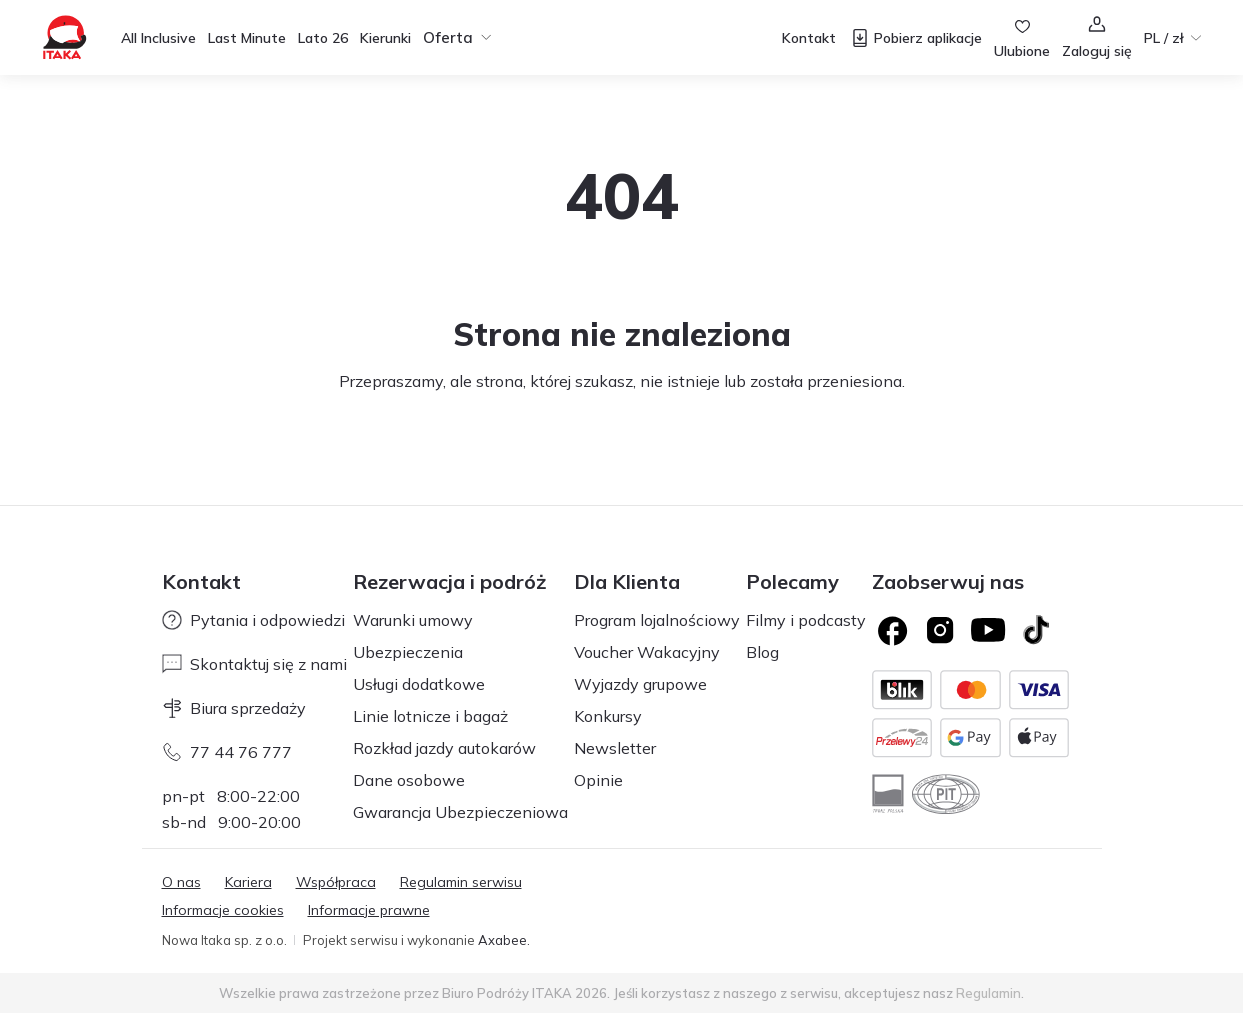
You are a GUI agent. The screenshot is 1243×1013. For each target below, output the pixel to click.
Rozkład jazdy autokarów (444, 748)
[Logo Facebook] (892, 630)
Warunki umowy (413, 620)
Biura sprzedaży (234, 708)
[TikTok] (1036, 630)
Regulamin (988, 993)
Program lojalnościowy (657, 620)
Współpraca (336, 882)
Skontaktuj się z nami (254, 664)
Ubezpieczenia (408, 652)
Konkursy (608, 716)
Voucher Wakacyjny (647, 652)
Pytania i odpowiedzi (253, 620)
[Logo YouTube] (988, 630)
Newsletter (615, 748)
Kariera (248, 882)
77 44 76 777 (227, 752)
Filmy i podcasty (806, 620)
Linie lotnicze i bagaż (430, 716)
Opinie (598, 780)
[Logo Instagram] (940, 630)
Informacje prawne (369, 910)
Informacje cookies (223, 910)
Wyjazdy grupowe (640, 684)
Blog (762, 652)
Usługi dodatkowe (419, 684)
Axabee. (504, 940)
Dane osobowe (409, 780)
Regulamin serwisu (461, 882)
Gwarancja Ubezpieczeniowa (460, 812)
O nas (181, 882)
